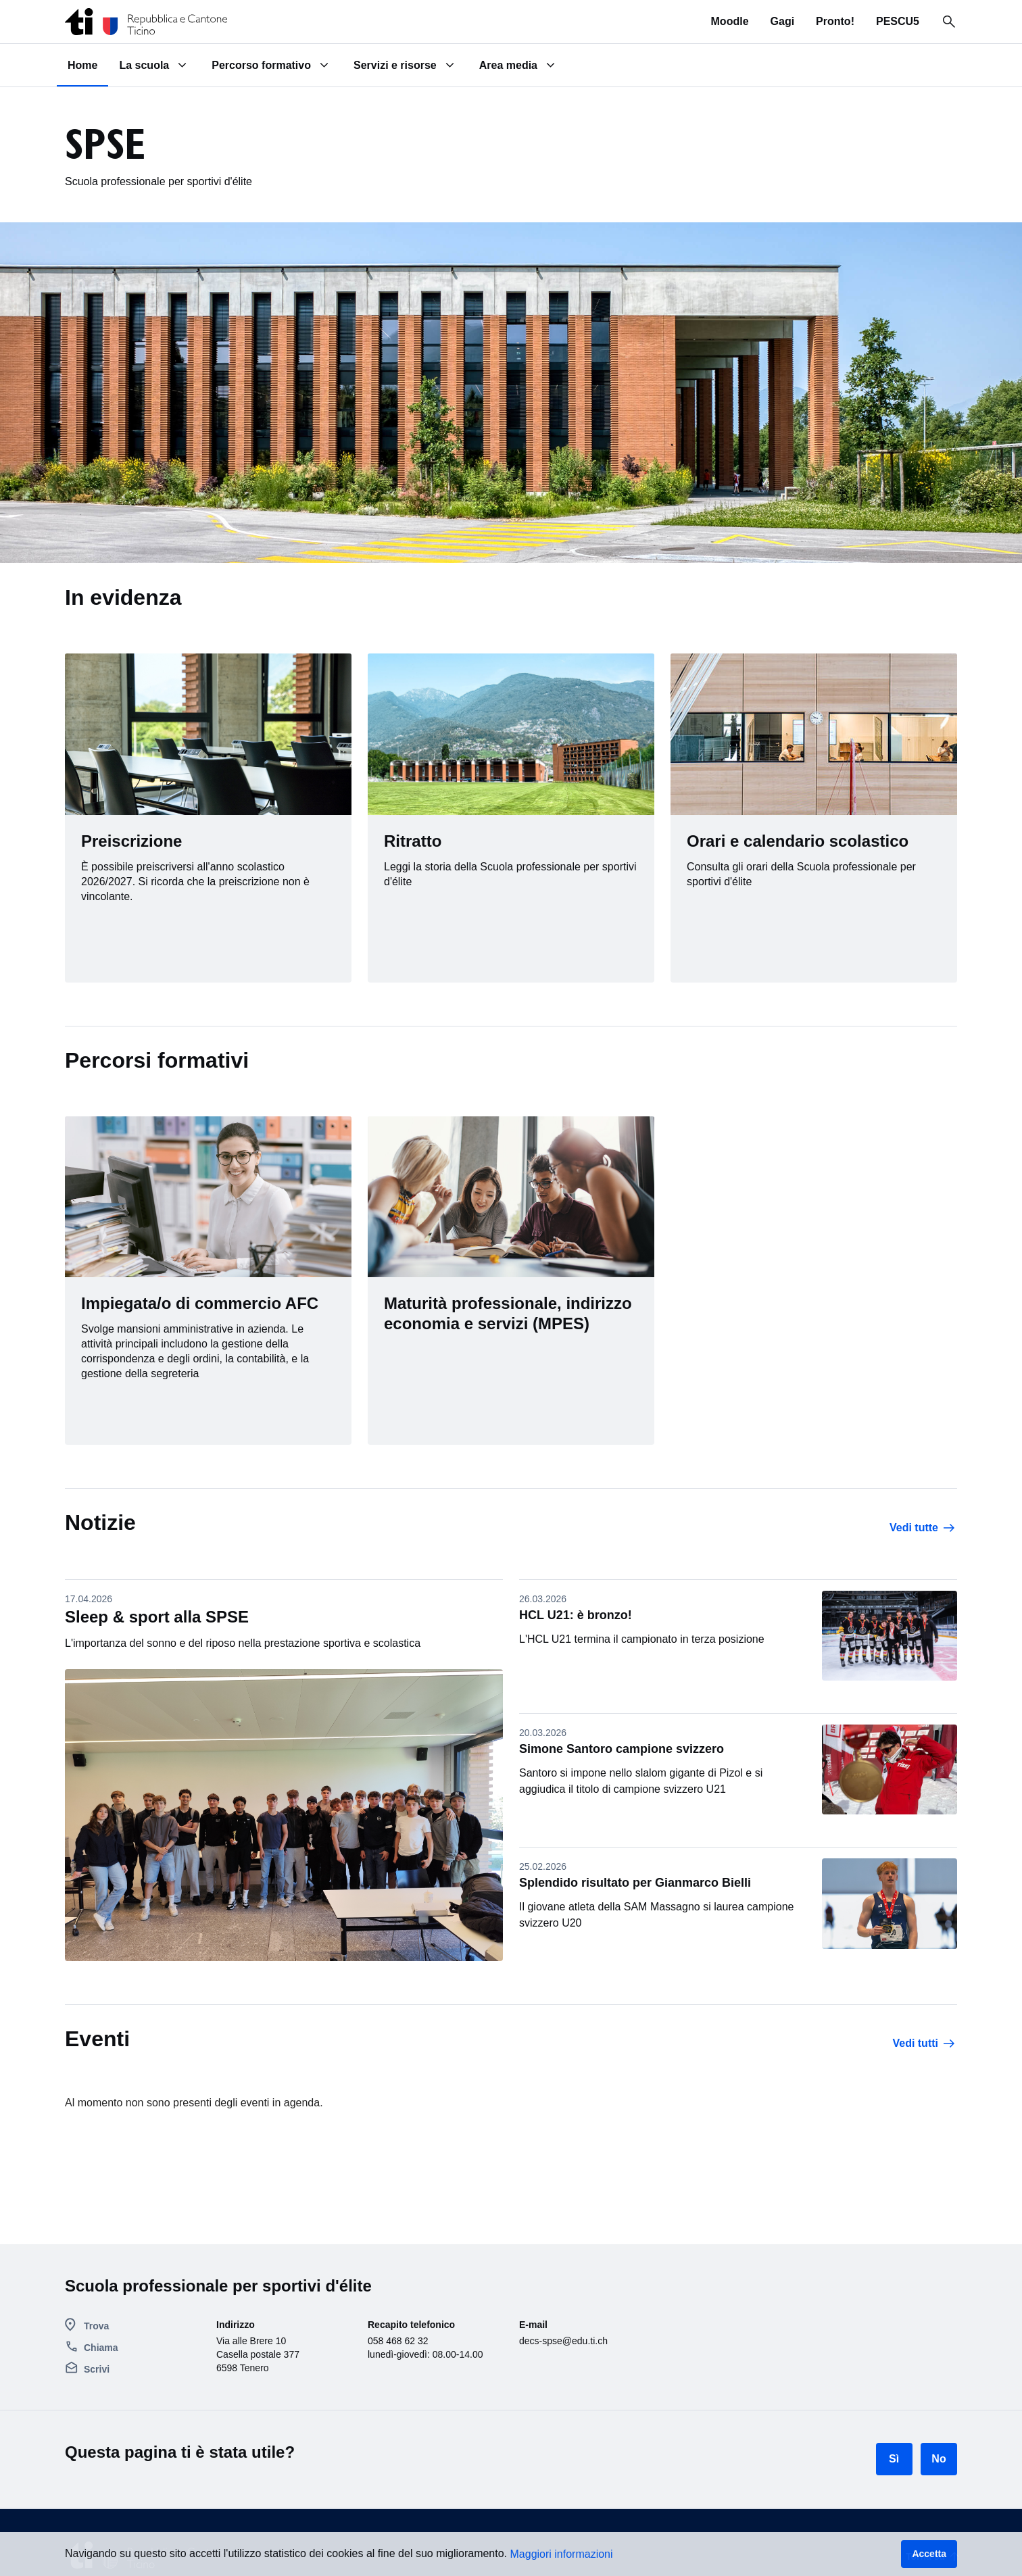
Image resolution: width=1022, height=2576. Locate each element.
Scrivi (97, 2369)
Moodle (730, 21)
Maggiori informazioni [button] (561, 2554)
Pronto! (835, 21)
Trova (96, 2326)
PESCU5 (897, 21)
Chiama (101, 2347)
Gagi (783, 21)
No (938, 2458)
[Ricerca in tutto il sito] (949, 21)
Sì (894, 2458)
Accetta (929, 2553)
